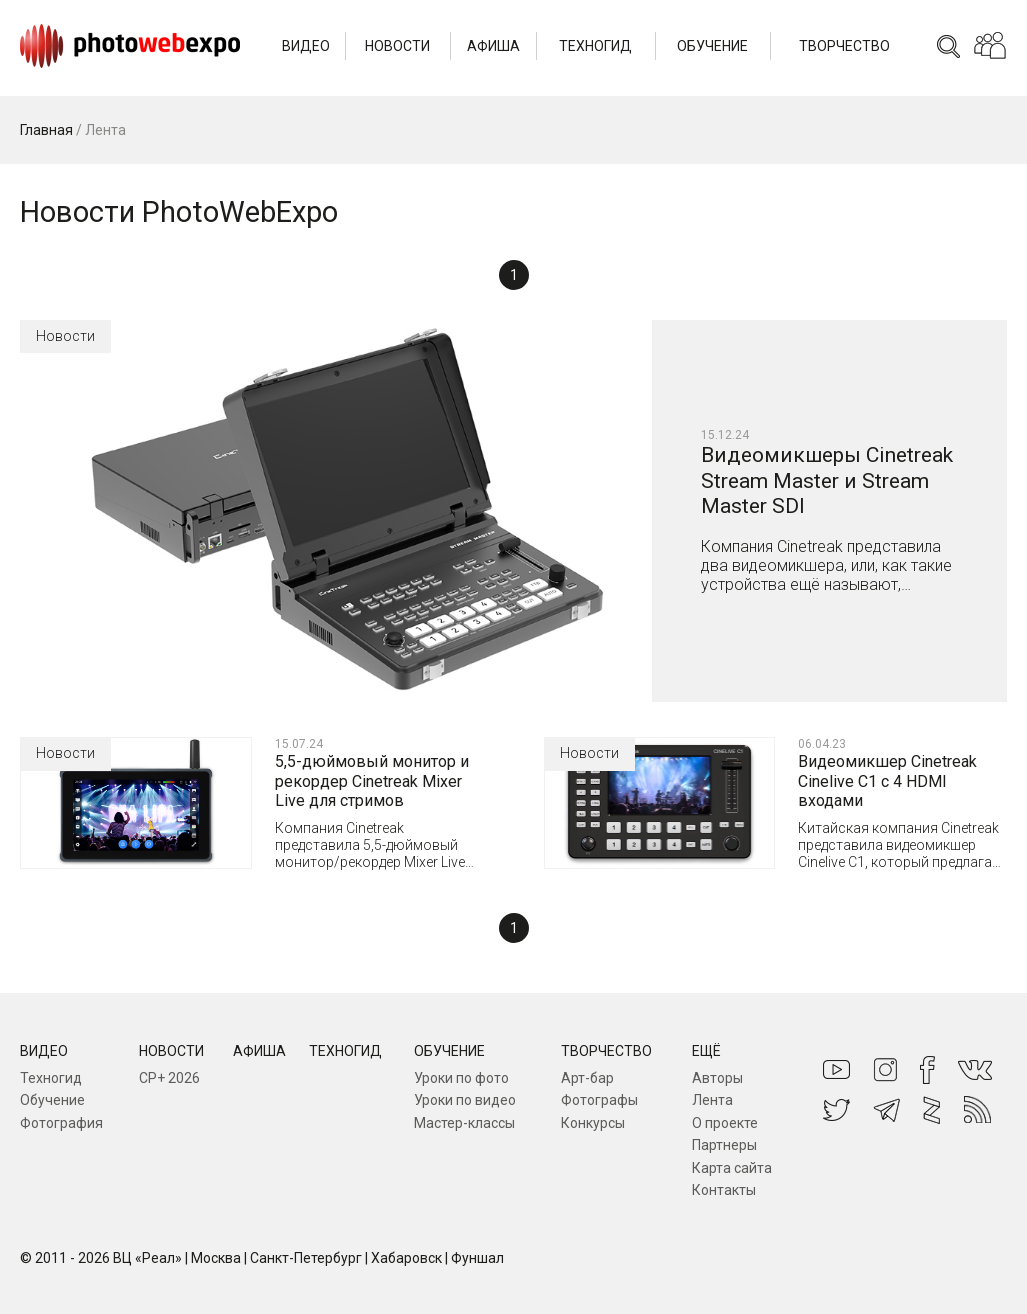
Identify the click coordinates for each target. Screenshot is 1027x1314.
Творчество (844, 46)
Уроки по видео (465, 1100)
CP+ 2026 (169, 1078)
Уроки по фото (461, 1078)
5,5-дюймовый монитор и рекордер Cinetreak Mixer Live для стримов (372, 780)
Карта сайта (732, 1168)
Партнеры (724, 1145)
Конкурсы (593, 1123)
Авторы (717, 1078)
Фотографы (599, 1100)
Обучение (712, 46)
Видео (306, 46)
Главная (46, 130)
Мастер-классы (464, 1123)
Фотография (61, 1123)
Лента (712, 1100)
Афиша (493, 46)
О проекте (725, 1123)
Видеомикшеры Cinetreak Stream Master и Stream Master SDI (827, 480)
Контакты (724, 1190)
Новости (397, 46)
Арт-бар (587, 1078)
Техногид (595, 46)
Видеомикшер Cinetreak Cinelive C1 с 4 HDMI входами (887, 780)
